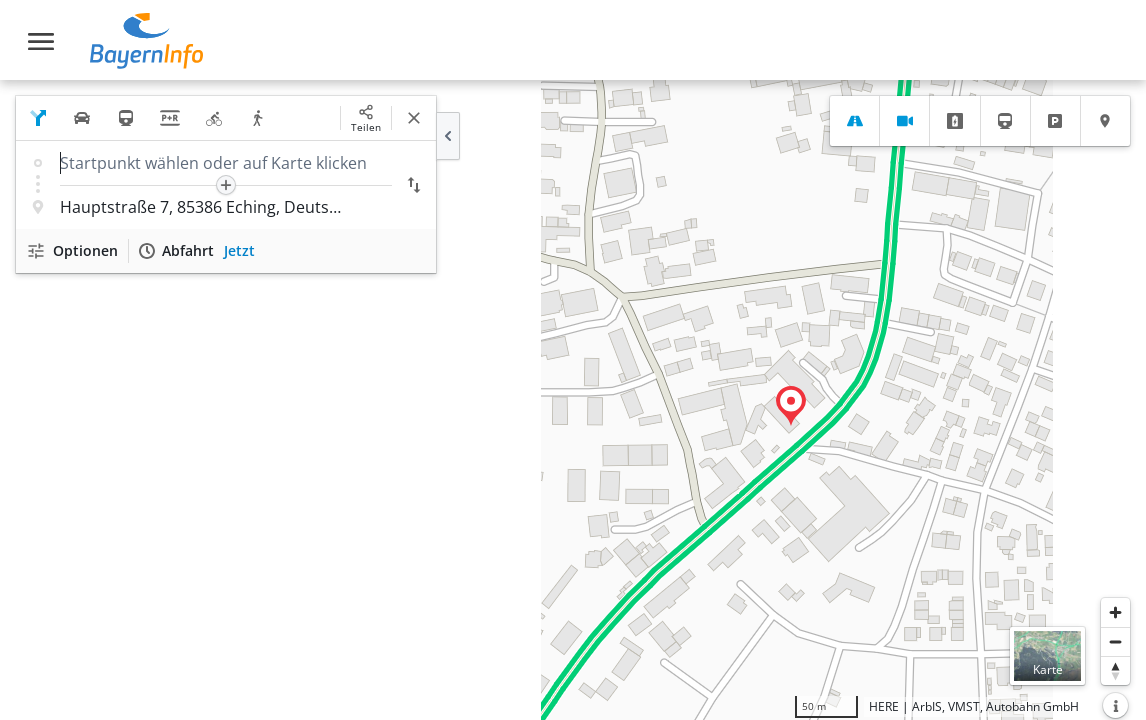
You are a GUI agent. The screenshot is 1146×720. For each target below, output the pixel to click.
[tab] (854, 121)
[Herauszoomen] (1115, 641)
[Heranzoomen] (1115, 612)
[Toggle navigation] (41, 41)
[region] (573, 400)
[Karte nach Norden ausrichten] (1115, 670)
